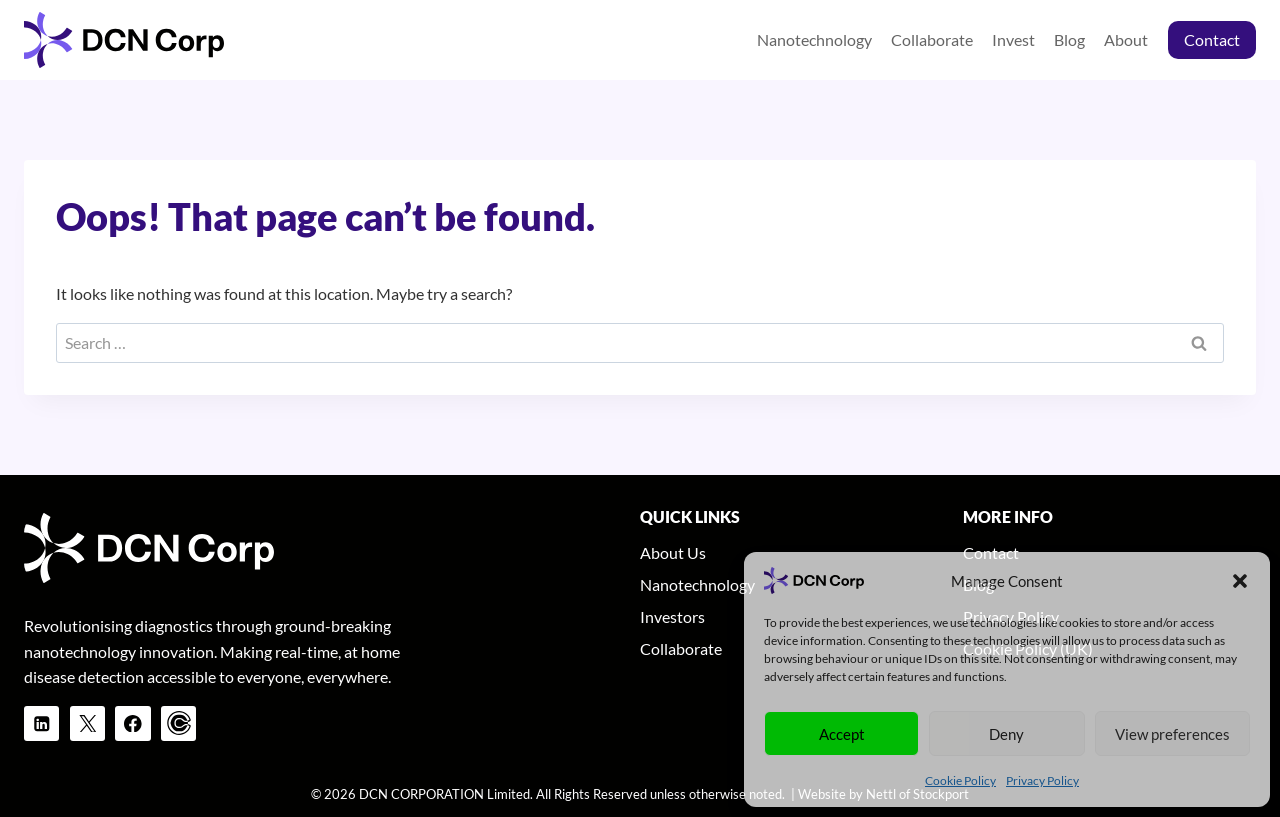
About (1126, 39)
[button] (1240, 581)
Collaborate (932, 39)
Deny (1006, 734)
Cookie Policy (960, 780)
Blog (1069, 39)
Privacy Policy (1042, 780)
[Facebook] (132, 723)
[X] (87, 723)
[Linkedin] (41, 723)
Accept (842, 734)
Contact (1212, 39)
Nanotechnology (814, 39)
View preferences (1172, 734)
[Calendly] (178, 723)
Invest (1013, 39)
